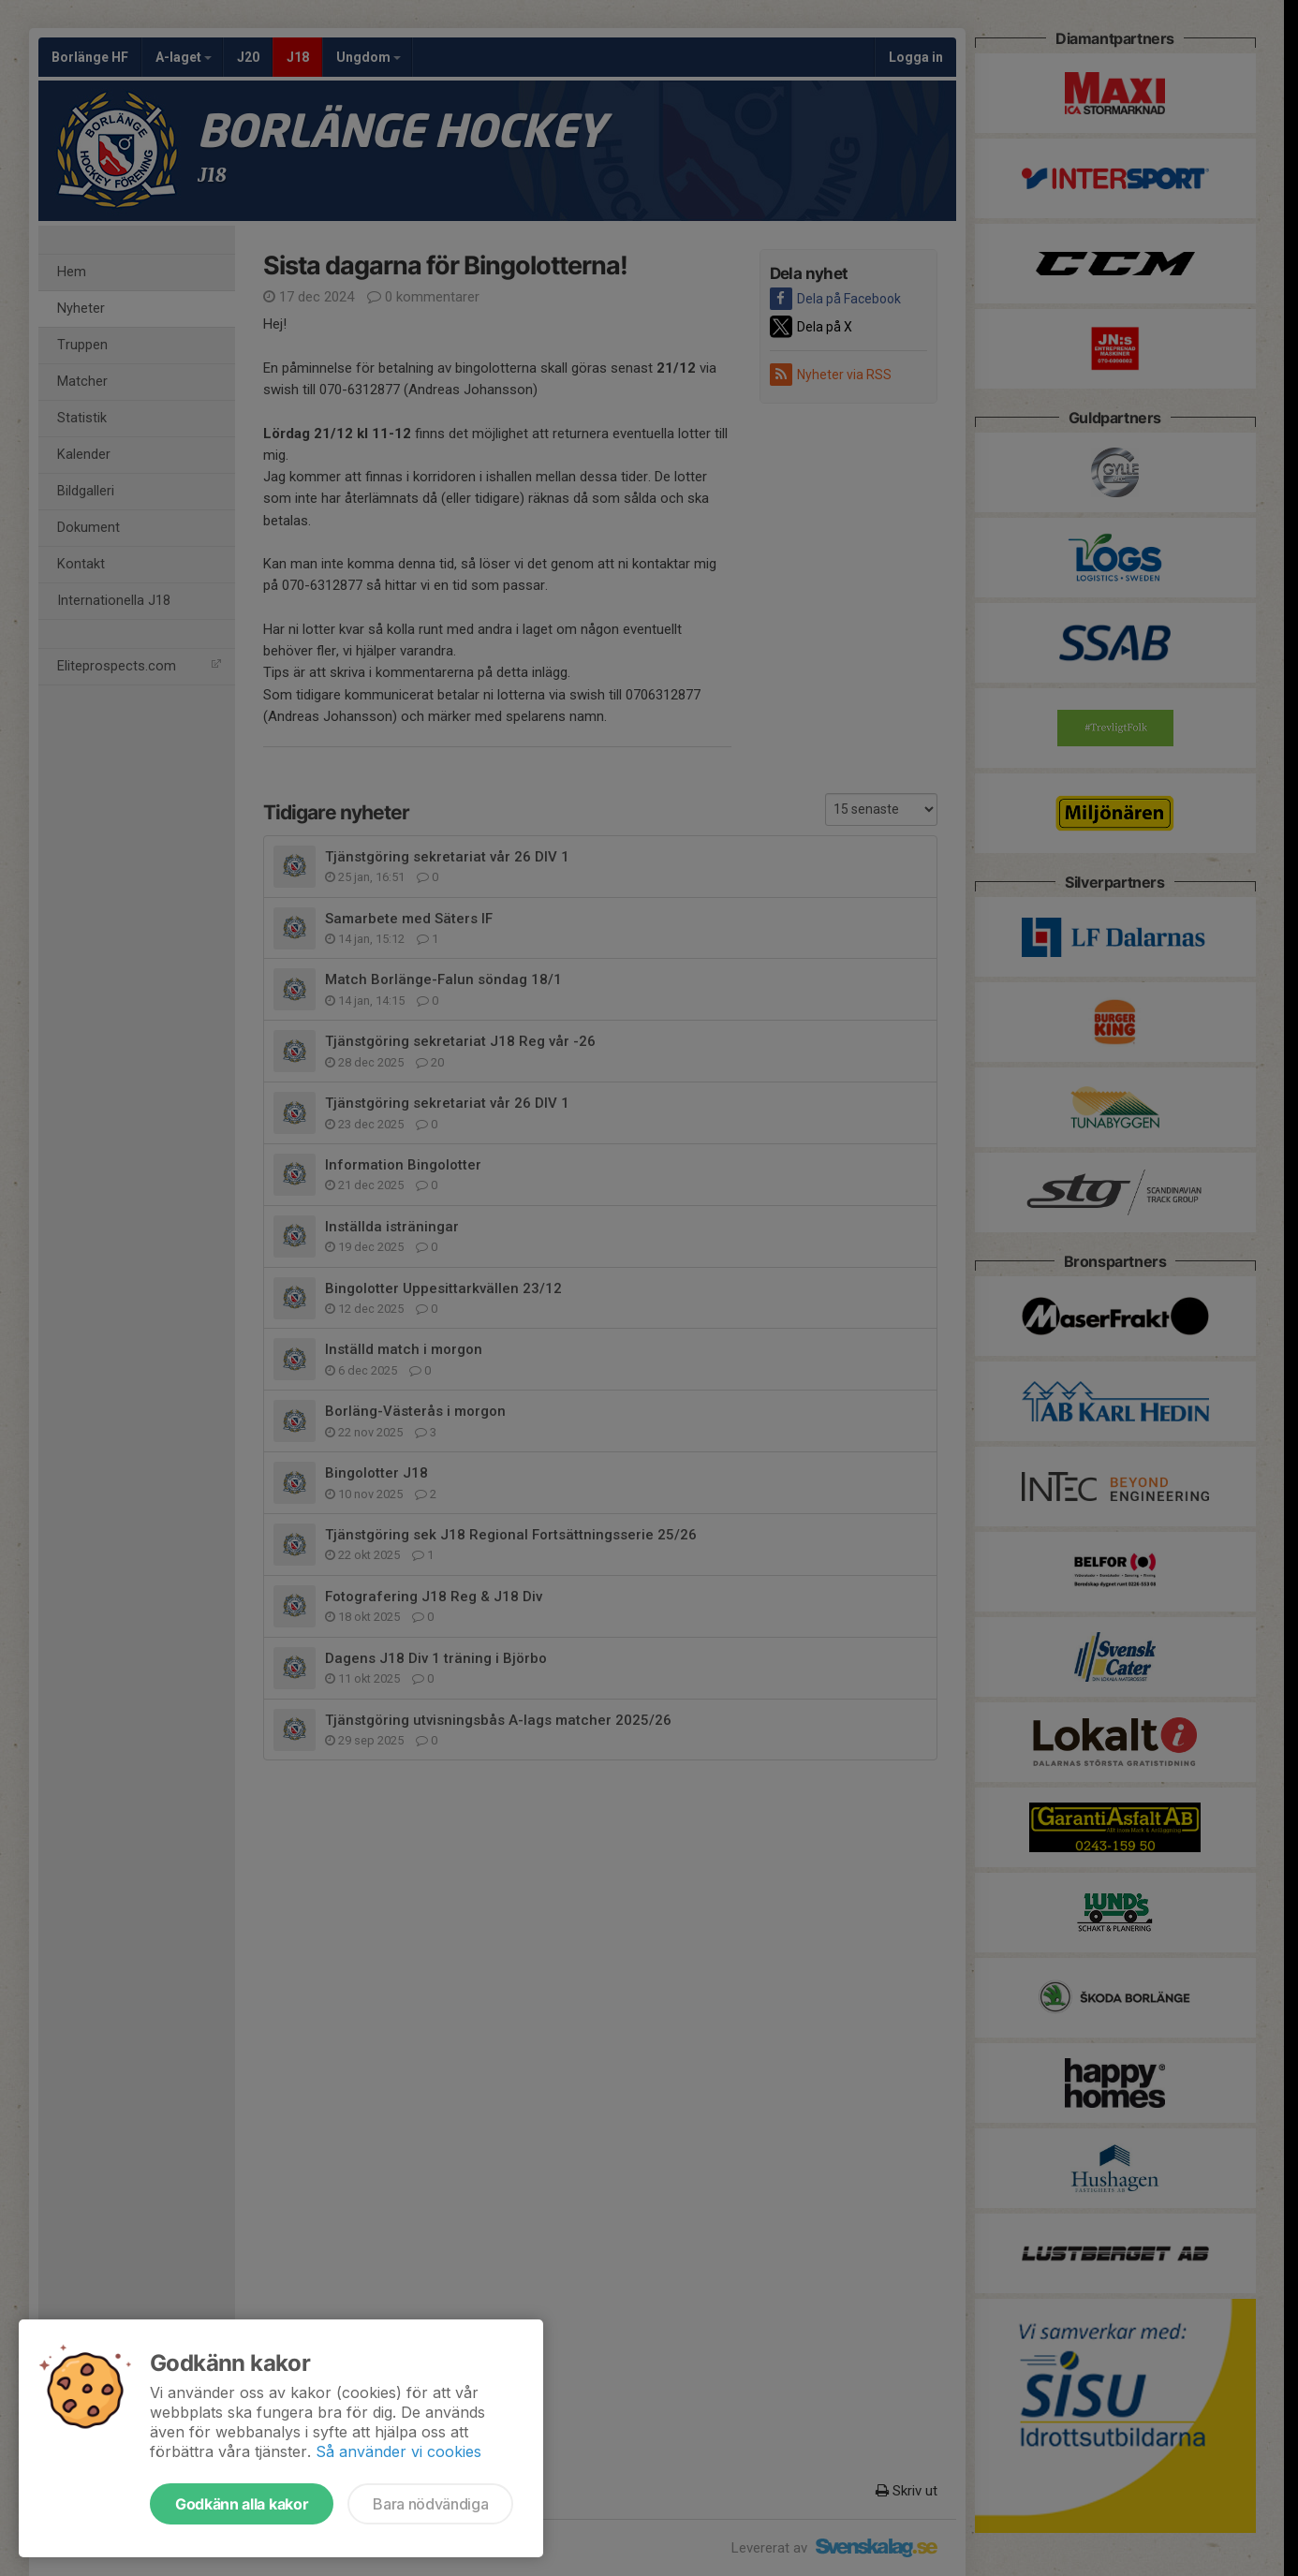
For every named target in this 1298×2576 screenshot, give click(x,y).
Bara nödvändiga (430, 2504)
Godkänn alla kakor (241, 2504)
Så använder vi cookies (398, 2451)
